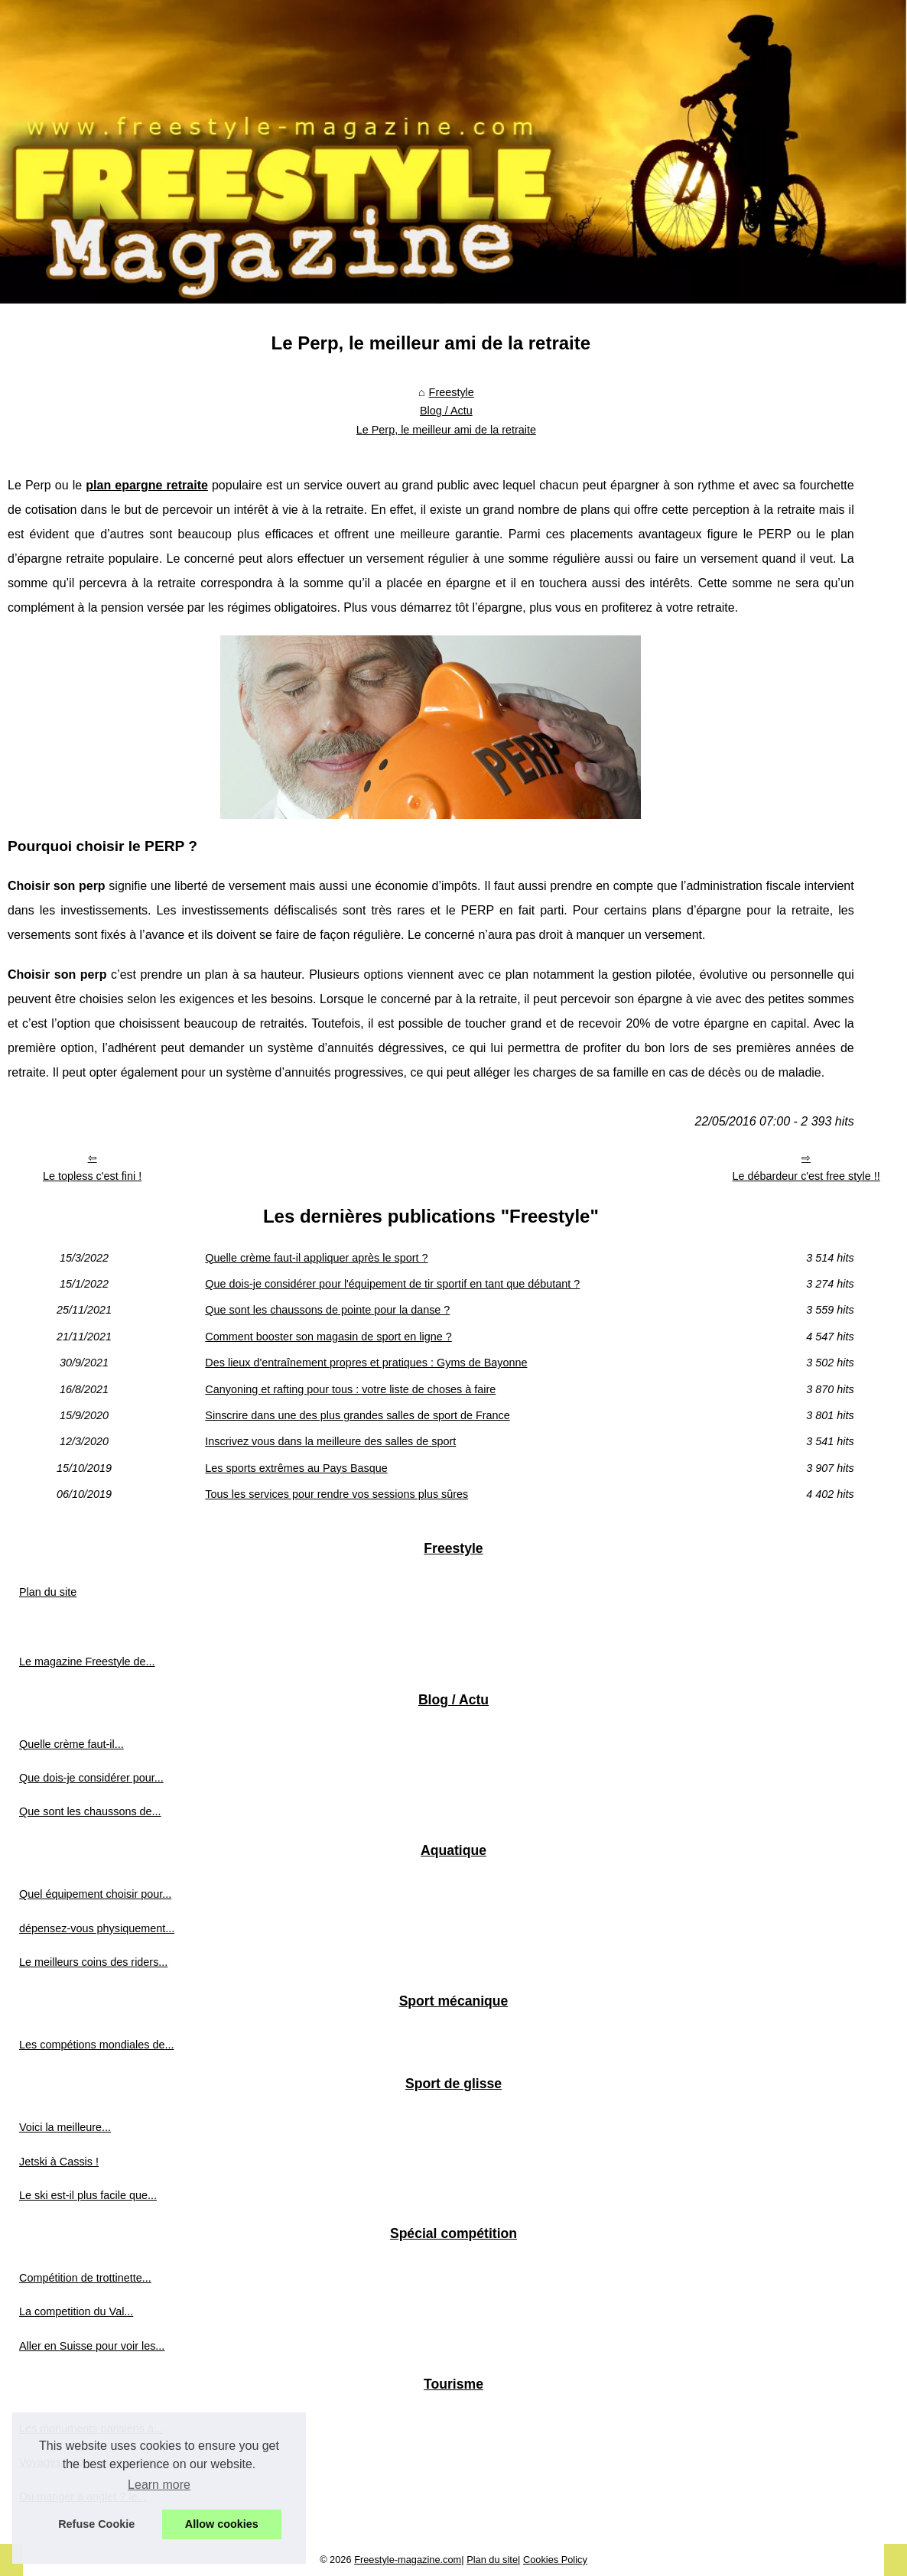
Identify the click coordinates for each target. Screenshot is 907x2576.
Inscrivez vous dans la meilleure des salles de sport (330, 1441)
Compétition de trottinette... (85, 2278)
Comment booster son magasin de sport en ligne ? (328, 1336)
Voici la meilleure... (65, 2127)
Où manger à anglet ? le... (82, 2496)
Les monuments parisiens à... (91, 2428)
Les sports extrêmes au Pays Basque (296, 1468)
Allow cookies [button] (221, 2524)
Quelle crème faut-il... (71, 1744)
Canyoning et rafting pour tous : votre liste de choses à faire (350, 1389)
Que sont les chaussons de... (90, 1811)
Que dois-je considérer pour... (91, 1778)
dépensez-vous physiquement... (96, 1928)
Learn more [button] (159, 2484)
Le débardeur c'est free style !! (806, 1176)
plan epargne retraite (147, 485)
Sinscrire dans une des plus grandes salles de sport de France (357, 1415)
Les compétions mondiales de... (96, 2044)
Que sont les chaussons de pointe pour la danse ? (327, 1309)
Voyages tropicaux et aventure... (98, 2462)
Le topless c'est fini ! (92, 1176)
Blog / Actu (446, 410)
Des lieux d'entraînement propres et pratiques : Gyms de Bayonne (366, 1362)
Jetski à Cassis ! (59, 2161)
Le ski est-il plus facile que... (88, 2195)
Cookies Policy (555, 2559)
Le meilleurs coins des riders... (93, 1962)
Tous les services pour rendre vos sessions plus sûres (336, 1494)
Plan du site (47, 1592)
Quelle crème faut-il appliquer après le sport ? (316, 1257)
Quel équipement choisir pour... (95, 1894)
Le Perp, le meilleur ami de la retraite (446, 430)
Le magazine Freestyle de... (87, 1661)
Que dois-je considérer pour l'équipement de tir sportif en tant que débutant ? (392, 1283)
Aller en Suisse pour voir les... (91, 2346)
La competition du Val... (76, 2311)
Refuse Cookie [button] (96, 2524)
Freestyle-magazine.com (407, 2559)
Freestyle (451, 392)
